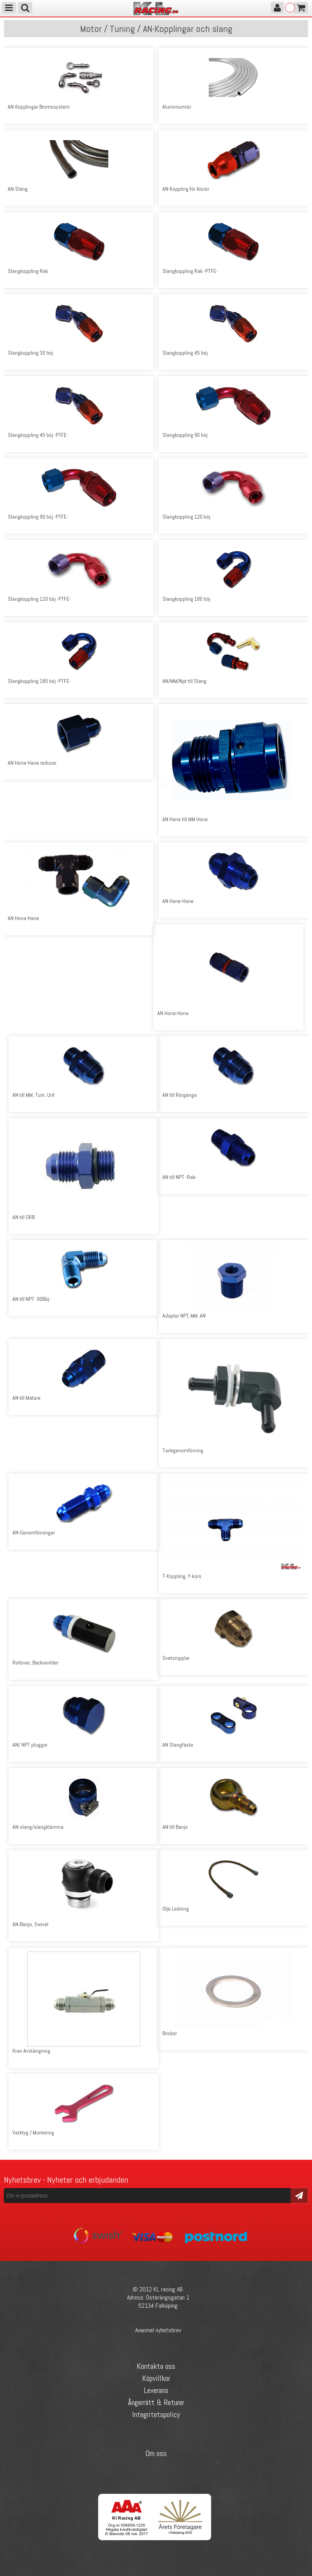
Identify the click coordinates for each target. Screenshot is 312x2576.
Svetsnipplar (176, 1657)
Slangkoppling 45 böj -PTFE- (38, 434)
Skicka (299, 2195)
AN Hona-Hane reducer (32, 762)
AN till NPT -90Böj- (31, 1298)
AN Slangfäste (177, 1744)
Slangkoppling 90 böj (185, 434)
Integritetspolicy (156, 2414)
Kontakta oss (156, 2366)
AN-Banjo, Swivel (30, 1924)
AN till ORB (23, 1217)
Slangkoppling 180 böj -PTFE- (39, 680)
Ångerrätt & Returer (156, 2402)
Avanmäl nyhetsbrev (158, 2330)
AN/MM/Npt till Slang (184, 680)
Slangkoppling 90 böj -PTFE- (38, 516)
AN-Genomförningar (33, 1532)
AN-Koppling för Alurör (185, 188)
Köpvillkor (156, 2378)
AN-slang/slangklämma (37, 1826)
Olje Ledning (175, 1908)
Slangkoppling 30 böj (30, 352)
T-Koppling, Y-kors (181, 1576)
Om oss (156, 2453)
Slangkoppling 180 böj (186, 598)
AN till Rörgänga (179, 1094)
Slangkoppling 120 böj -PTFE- (39, 598)
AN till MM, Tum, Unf (33, 1094)
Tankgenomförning (182, 1450)
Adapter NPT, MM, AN (184, 1315)
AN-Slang (18, 188)
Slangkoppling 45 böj (185, 352)
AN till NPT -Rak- (179, 1177)
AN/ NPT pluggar (30, 1744)
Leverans (156, 2390)
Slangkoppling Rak (28, 270)
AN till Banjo (175, 1826)
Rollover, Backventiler (35, 1662)
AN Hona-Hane (23, 918)
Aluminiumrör (176, 106)
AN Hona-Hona (173, 1013)
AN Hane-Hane (178, 900)
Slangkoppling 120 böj (186, 516)
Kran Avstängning (31, 2050)
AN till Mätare (26, 1397)
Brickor (169, 2033)
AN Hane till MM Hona (185, 819)
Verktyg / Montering (33, 2132)
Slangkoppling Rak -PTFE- (190, 270)
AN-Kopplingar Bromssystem (39, 106)
